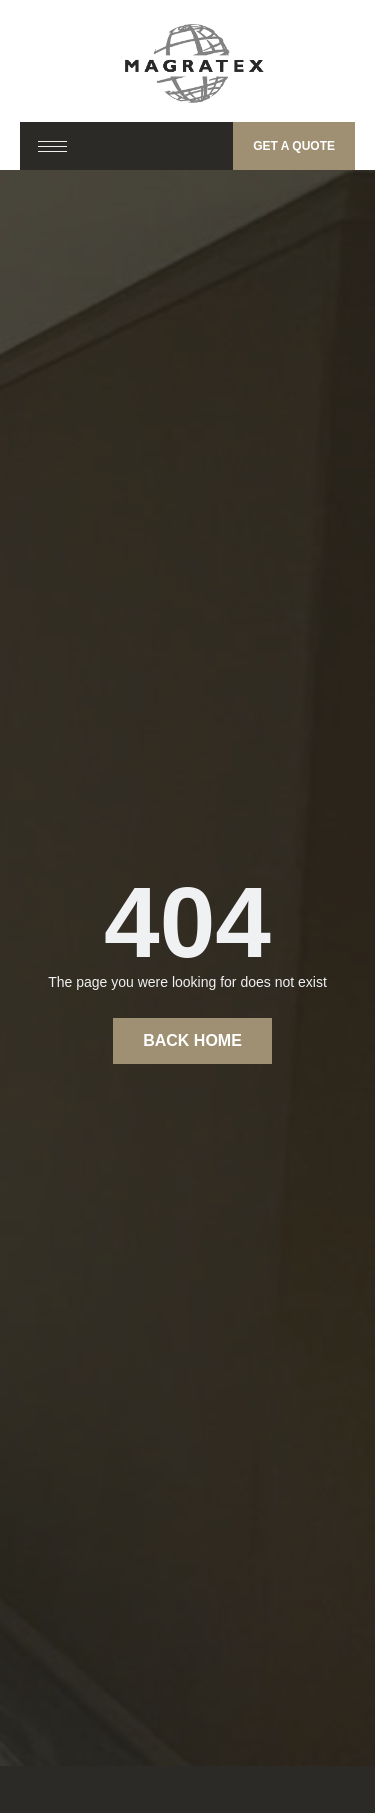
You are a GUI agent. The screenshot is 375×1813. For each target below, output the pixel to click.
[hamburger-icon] (52, 146)
